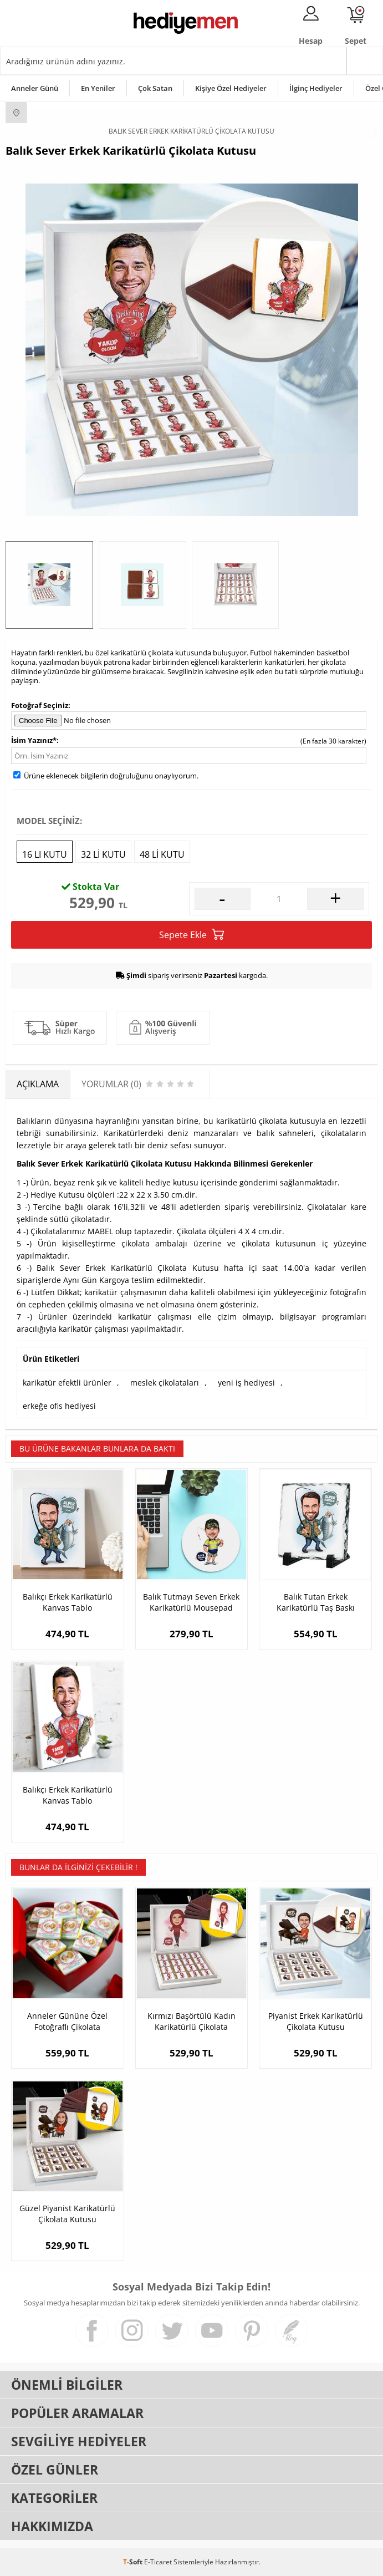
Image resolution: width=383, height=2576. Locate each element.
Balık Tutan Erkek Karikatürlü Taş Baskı (316, 1602)
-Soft (133, 2562)
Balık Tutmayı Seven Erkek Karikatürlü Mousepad (191, 1602)
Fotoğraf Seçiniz (39, 705)
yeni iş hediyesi (246, 1382)
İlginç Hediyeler (316, 88)
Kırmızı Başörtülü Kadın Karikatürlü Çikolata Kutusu (191, 2021)
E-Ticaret (158, 2562)
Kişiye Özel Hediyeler (231, 88)
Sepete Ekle (191, 934)
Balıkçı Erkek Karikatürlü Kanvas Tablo (68, 1602)
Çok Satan (155, 88)
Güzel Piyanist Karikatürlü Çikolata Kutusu (67, 2213)
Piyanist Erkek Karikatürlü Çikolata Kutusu (315, 2021)
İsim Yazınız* (34, 740)
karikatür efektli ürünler (67, 1382)
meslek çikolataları (164, 1382)
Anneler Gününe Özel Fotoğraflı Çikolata (67, 2021)
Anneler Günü (34, 88)
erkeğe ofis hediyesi (59, 1406)
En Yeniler (98, 88)
